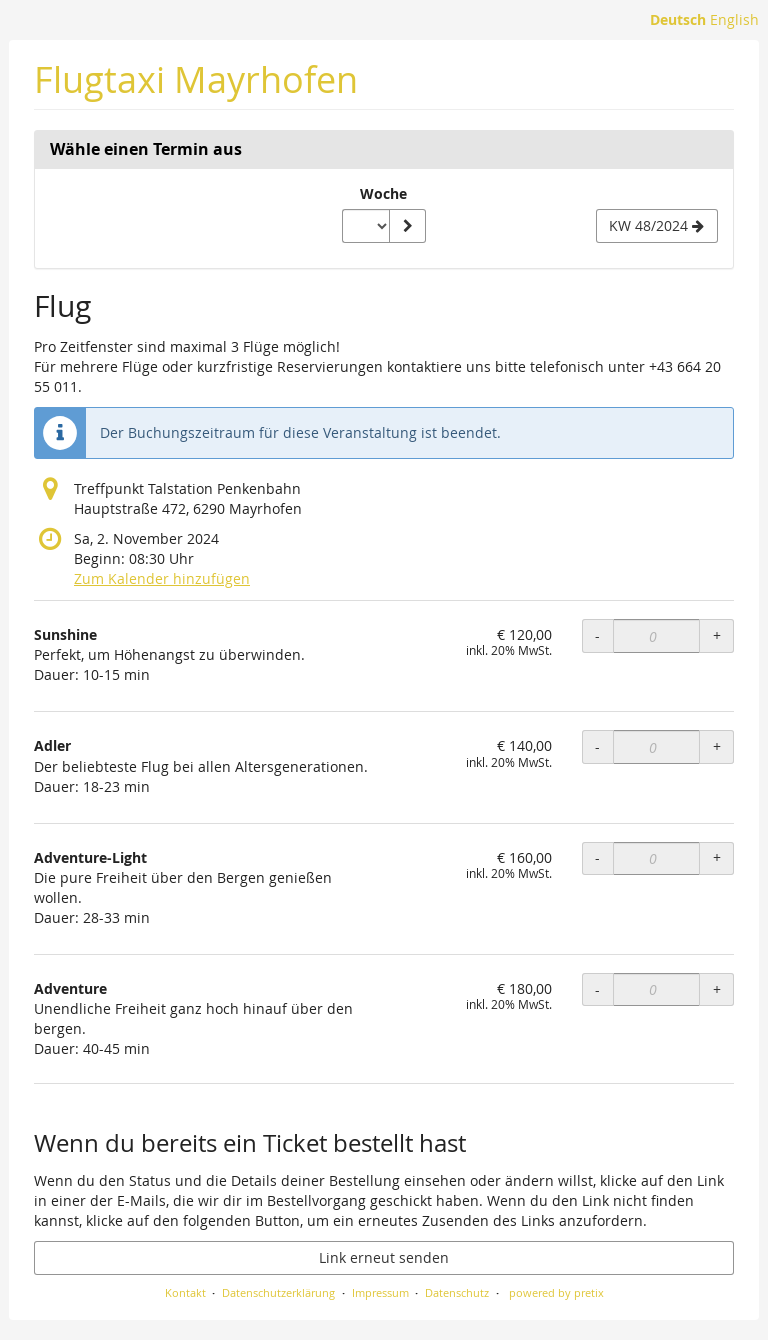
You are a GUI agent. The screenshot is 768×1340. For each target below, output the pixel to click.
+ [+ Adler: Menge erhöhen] (717, 746)
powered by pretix (556, 1292)
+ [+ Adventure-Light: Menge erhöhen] (717, 857)
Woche (383, 193)
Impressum (380, 1292)
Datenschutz (457, 1292)
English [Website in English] (734, 19)
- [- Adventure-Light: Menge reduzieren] (597, 857)
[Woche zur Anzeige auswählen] (366, 226)
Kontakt (185, 1292)
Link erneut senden (384, 1257)
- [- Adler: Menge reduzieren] (597, 746)
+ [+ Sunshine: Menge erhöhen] (717, 635)
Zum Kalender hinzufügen (162, 578)
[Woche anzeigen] (407, 226)
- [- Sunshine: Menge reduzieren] (597, 635)
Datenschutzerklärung (278, 1292)
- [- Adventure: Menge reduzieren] (597, 989)
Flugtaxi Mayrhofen (196, 79)
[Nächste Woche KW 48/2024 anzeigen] (657, 226)
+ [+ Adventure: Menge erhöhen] (717, 989)
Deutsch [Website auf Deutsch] (678, 19)
